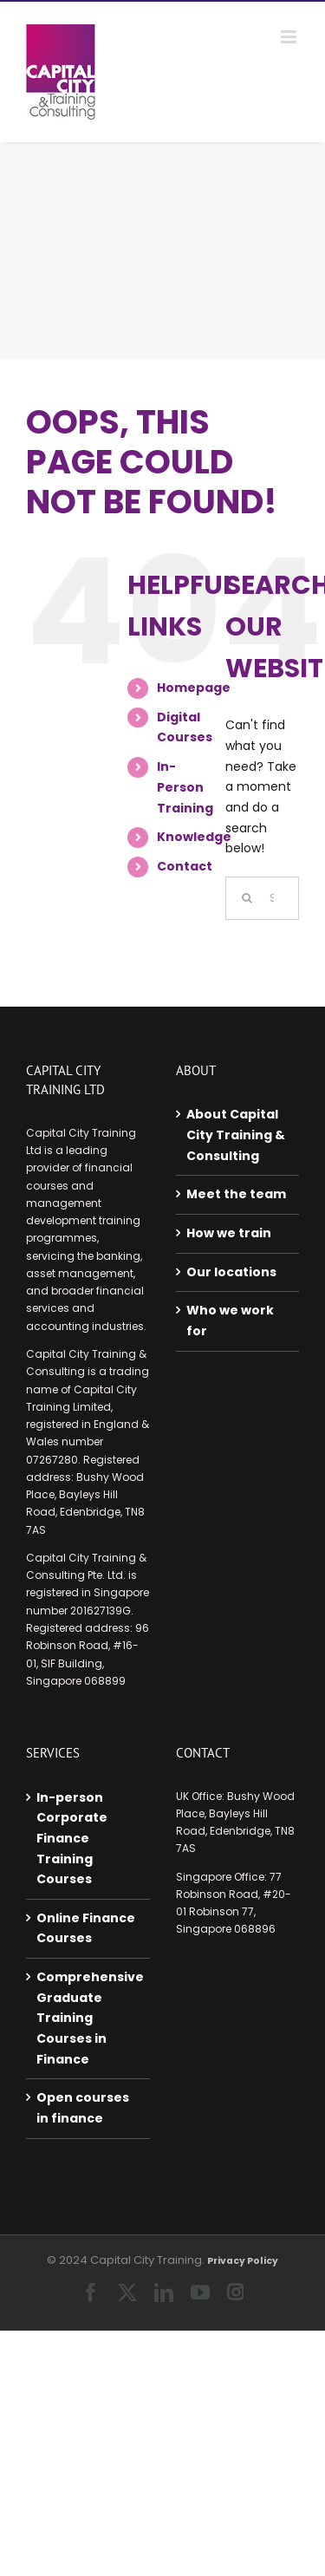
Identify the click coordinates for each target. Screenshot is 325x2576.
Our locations (231, 1272)
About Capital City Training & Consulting (235, 1134)
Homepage (194, 687)
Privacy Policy (242, 2260)
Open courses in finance (82, 2108)
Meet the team (236, 1194)
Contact (184, 866)
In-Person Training (185, 787)
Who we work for (230, 1320)
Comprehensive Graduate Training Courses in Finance (88, 2018)
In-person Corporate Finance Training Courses (71, 1838)
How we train (228, 1233)
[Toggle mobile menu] (290, 37)
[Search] (247, 898)
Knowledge (194, 836)
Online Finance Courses (85, 1928)
